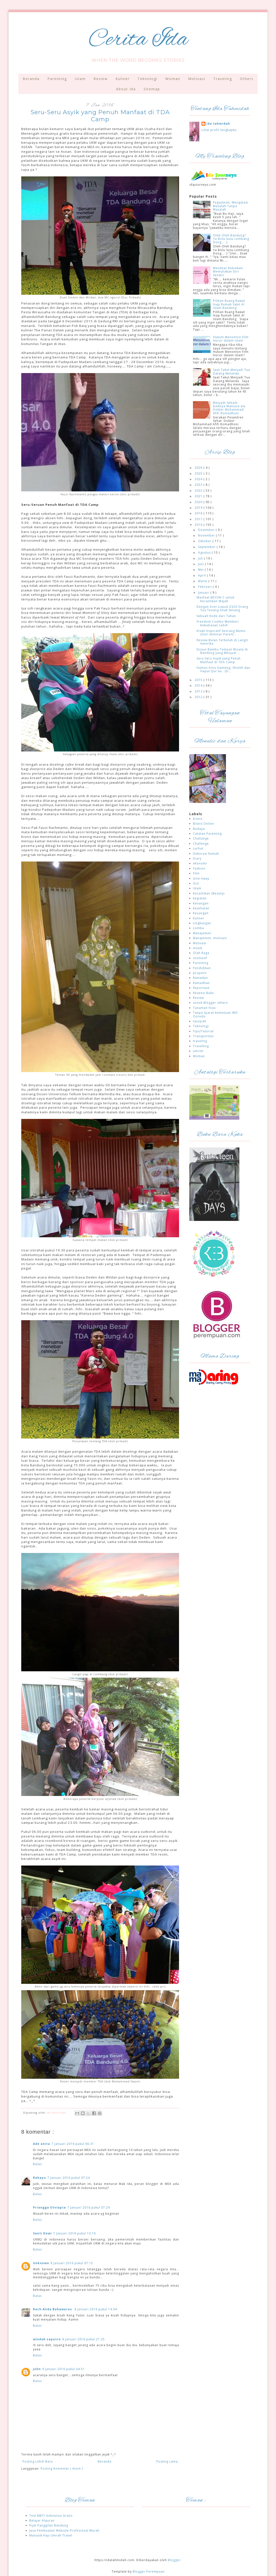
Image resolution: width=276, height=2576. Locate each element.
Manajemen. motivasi (210, 938)
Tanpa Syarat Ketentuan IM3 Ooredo (215, 1014)
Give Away (201, 878)
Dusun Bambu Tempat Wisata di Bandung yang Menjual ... (222, 651)
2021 (199, 496)
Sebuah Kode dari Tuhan (216, 616)
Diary (197, 858)
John (37, 2369)
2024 (199, 479)
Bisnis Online (203, 823)
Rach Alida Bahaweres (53, 2309)
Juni (201, 564)
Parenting (57, 78)
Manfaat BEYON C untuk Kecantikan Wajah (215, 599)
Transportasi (203, 1036)
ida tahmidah (218, 124)
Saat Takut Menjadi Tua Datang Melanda (231, 371)
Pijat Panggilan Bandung (48, 2525)
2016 (199, 525)
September (207, 547)
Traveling (222, 78)
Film (196, 873)
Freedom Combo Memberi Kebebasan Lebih (218, 623)
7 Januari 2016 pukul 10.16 (74, 2233)
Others (247, 78)
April (202, 575)
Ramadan (200, 978)
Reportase (201, 988)
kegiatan (200, 898)
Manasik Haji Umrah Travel (50, 2535)
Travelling (201, 1046)
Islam (80, 78)
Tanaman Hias (204, 1008)
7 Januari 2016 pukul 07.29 (88, 2207)
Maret (203, 581)
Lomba (198, 928)
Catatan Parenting (207, 834)
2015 (199, 680)
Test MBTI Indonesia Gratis (51, 2516)
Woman (172, 78)
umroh (198, 1051)
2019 (199, 508)
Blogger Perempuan (149, 2571)
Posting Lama (167, 2461)
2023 (199, 485)
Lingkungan (202, 923)
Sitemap (152, 89)
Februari (205, 587)
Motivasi (196, 78)
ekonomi (200, 863)
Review (101, 78)
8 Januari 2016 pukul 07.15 (72, 2263)
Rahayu (39, 2178)
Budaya (199, 829)
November (207, 535)
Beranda (31, 78)
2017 (199, 519)
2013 (199, 691)
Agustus (205, 552)
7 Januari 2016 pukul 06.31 (73, 2144)
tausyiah (199, 1021)
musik (197, 948)
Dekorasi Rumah (206, 854)
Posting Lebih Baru (37, 2461)
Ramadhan (201, 983)
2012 (199, 697)
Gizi (196, 883)
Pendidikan (202, 968)
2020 (199, 502)
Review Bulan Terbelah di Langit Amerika (222, 642)
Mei (201, 570)
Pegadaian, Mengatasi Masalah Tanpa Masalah (230, 206)
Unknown (41, 2263)
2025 (199, 473)
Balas (37, 2164)
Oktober (205, 541)
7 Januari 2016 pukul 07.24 (68, 2178)
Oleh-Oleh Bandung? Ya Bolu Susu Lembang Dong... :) (231, 238)
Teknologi (148, 78)
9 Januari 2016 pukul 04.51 (63, 2369)
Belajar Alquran (41, 2520)
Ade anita (41, 2144)
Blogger (174, 2560)
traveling (200, 1041)
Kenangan (201, 903)
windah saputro (47, 2339)
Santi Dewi (42, 2233)
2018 (199, 513)
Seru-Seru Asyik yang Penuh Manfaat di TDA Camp (219, 660)
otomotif (200, 958)
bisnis (197, 819)
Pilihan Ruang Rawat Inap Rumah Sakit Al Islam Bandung (229, 304)
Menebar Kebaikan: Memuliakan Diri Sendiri (228, 271)
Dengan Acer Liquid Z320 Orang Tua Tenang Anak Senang (222, 608)
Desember (207, 530)
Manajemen (202, 933)
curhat (198, 848)
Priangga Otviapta (49, 2207)
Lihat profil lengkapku (219, 130)
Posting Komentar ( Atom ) (62, 2468)
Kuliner (123, 78)
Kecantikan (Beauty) (208, 893)
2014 (199, 685)
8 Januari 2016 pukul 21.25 (83, 2339)
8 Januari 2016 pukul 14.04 (95, 2309)
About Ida (126, 89)
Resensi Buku (203, 993)
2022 (199, 490)
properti (200, 973)
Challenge (201, 844)
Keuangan (201, 913)
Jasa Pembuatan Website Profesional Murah (64, 2530)
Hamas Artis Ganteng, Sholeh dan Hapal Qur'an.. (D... (223, 669)
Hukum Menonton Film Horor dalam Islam (231, 339)
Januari (204, 592)
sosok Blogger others (210, 1003)
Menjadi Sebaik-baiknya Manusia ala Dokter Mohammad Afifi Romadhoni (229, 408)
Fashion (199, 868)
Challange (201, 838)
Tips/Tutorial (203, 1031)
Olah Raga (201, 953)
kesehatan (201, 908)
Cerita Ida (138, 39)
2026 (199, 468)
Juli (201, 558)
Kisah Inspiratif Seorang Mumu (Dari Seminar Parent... (221, 632)
